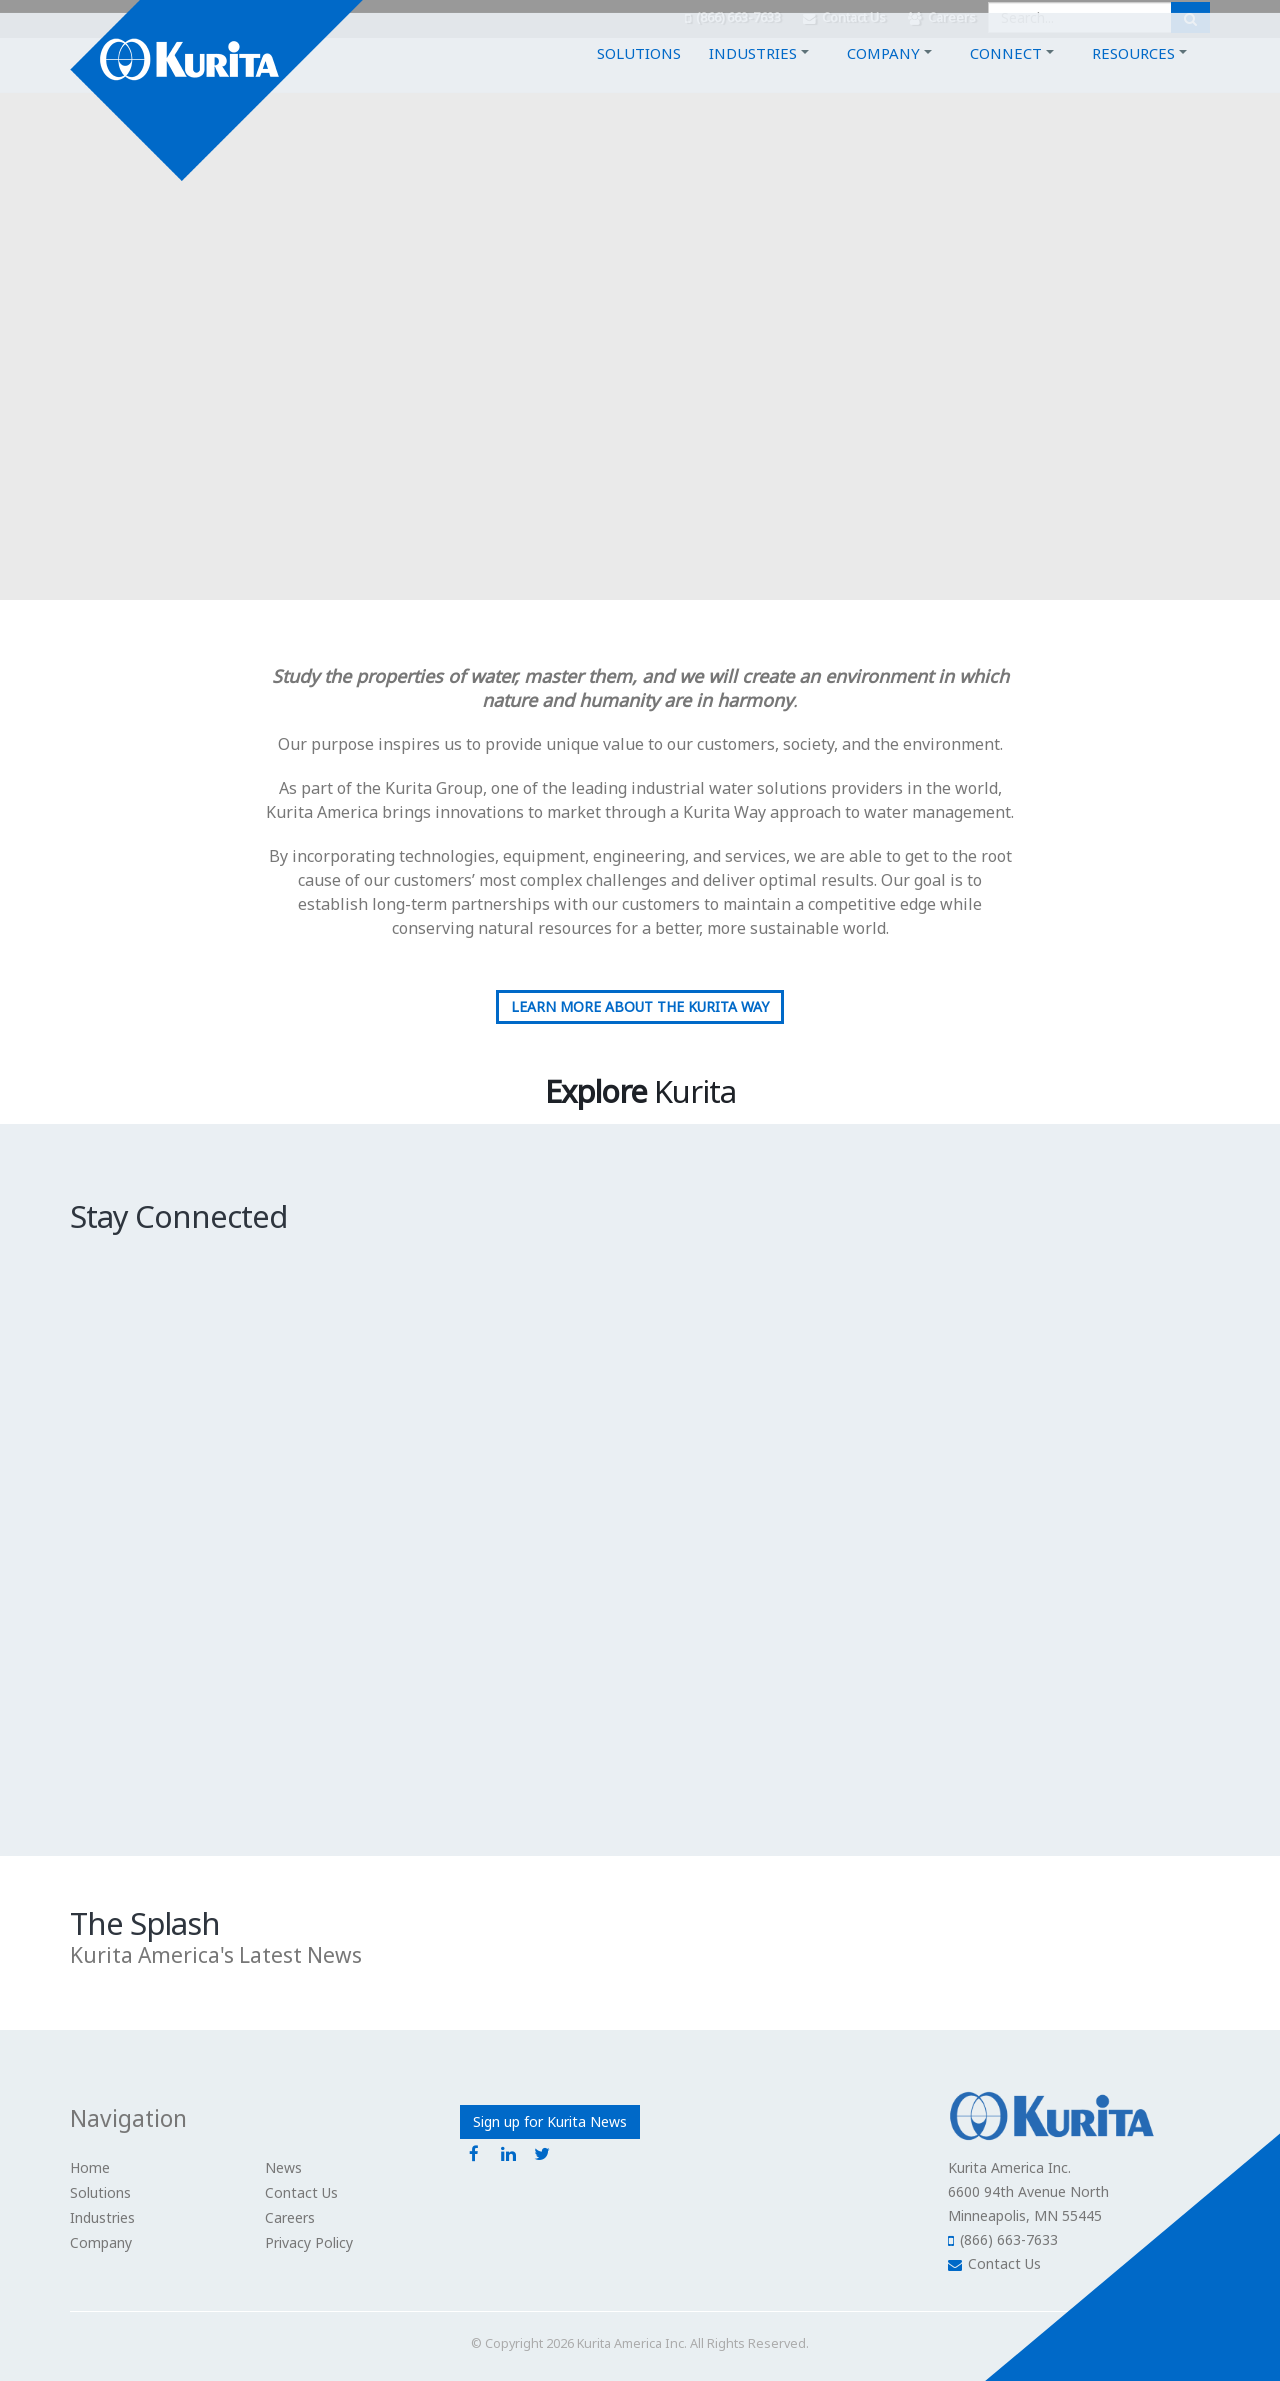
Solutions (639, 77)
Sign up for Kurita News (550, 2121)
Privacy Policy (309, 2242)
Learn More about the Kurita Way (640, 1006)
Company (883, 77)
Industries (753, 77)
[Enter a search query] (1080, 17)
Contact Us (844, 17)
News (283, 2167)
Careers (942, 17)
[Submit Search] (1190, 17)
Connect (1006, 77)
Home (90, 2167)
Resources (1133, 77)
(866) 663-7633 (733, 17)
